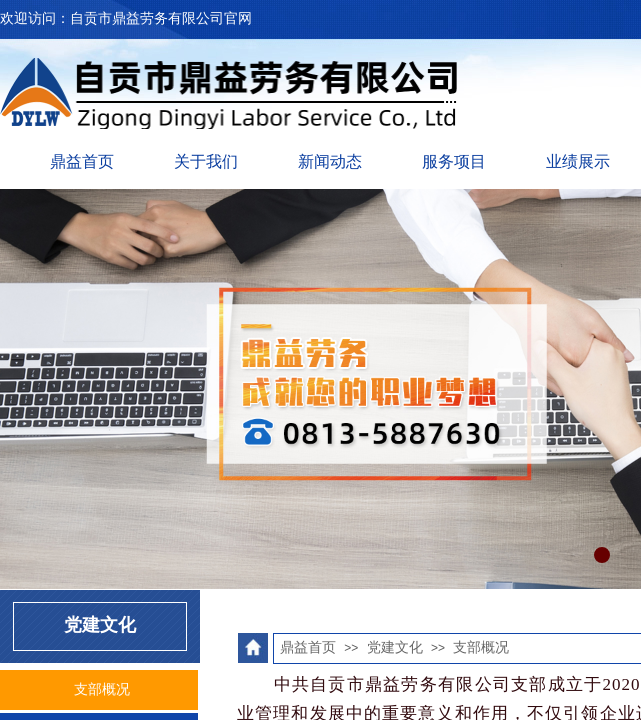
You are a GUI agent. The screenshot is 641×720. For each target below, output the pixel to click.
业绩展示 (578, 161)
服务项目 (454, 161)
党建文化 (395, 647)
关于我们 (206, 161)
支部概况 (481, 647)
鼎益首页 (82, 161)
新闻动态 (330, 161)
